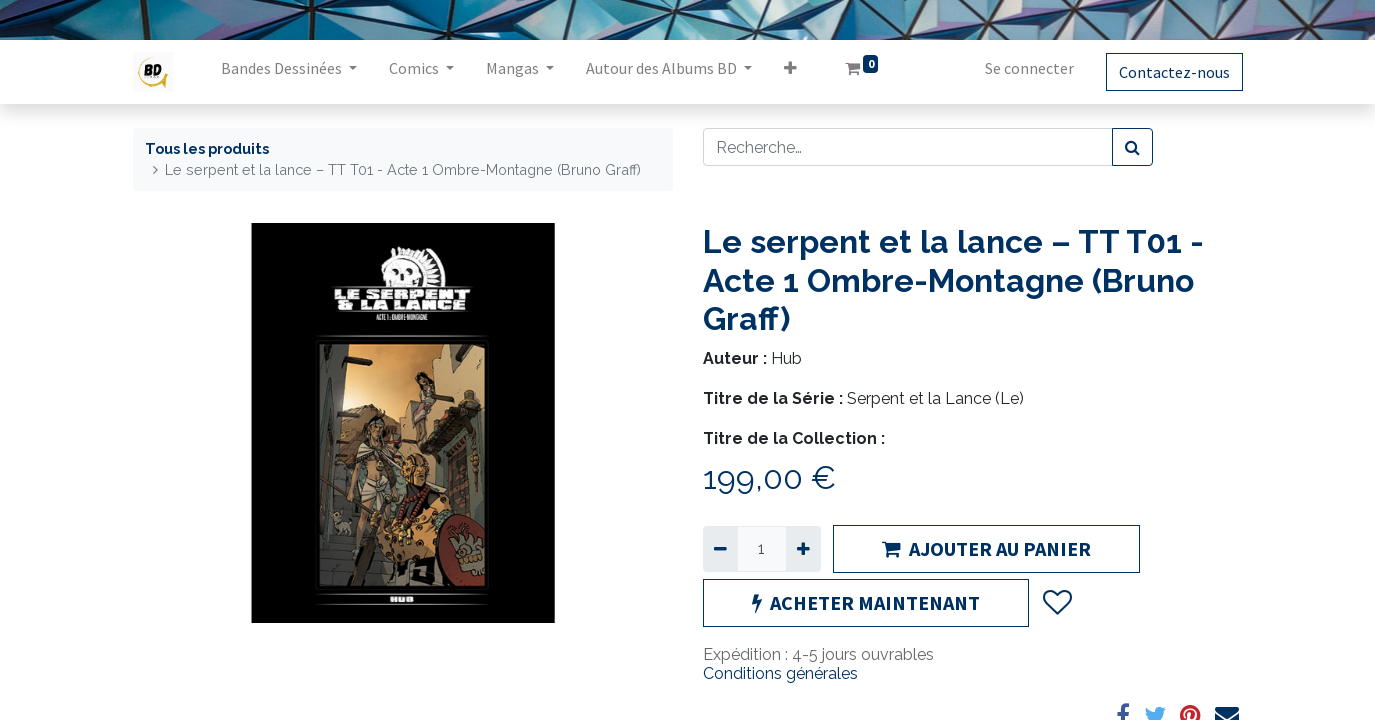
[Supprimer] (720, 549)
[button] (790, 72)
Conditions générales (780, 673)
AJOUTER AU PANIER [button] (986, 548)
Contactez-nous (1174, 72)
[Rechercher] (1132, 147)
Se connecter (1029, 68)
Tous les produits (207, 148)
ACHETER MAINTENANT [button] (866, 602)
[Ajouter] (803, 549)
